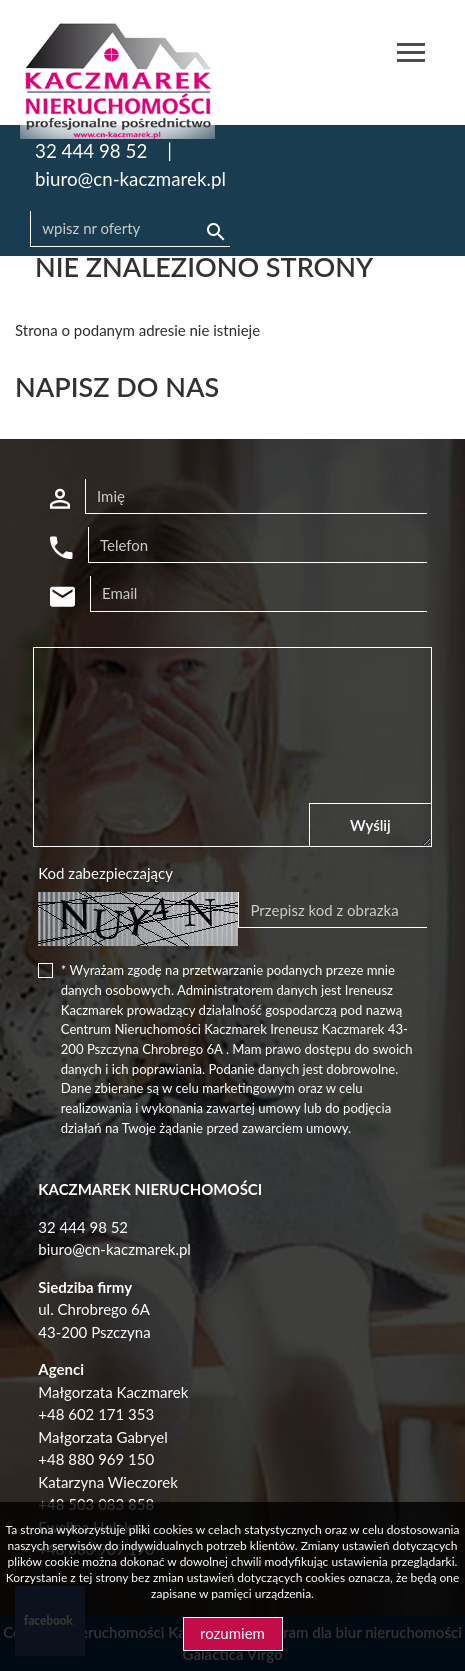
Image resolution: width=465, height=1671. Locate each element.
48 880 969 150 (100, 1459)
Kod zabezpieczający (105, 873)
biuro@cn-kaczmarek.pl (130, 178)
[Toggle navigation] (411, 55)
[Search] (130, 229)
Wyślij (370, 825)
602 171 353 (111, 1414)
